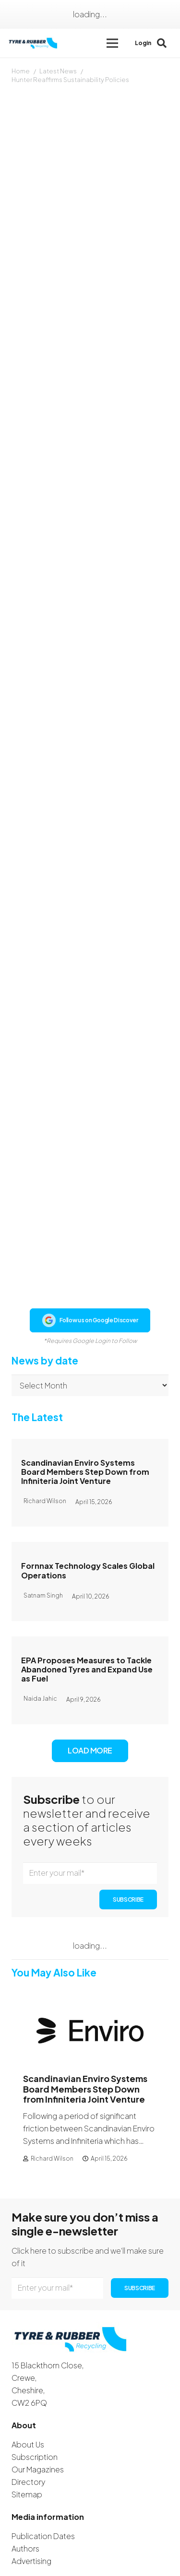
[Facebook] (16, 2539)
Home (21, 71)
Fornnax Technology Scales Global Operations (88, 1489)
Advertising (31, 2480)
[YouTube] (59, 2539)
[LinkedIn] (44, 2539)
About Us (28, 2363)
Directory (28, 2401)
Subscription (35, 2376)
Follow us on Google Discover (90, 1239)
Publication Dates (43, 2455)
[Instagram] (30, 2540)
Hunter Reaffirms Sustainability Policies (70, 79)
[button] (112, 43)
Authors (25, 2467)
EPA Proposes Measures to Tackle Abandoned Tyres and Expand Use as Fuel (87, 1588)
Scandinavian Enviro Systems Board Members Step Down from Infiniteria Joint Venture (85, 1390)
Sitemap (27, 2413)
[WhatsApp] (74, 2539)
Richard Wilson (52, 2077)
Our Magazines (38, 2388)
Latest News (58, 71)
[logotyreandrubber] (34, 43)
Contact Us (32, 2521)
